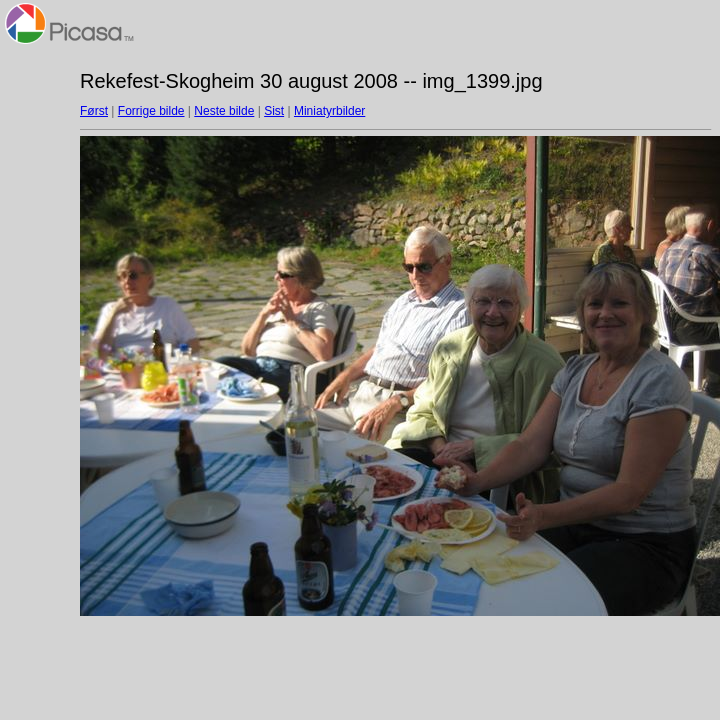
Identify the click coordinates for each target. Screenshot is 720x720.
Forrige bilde (151, 111)
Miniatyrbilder (329, 111)
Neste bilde (224, 111)
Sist (274, 111)
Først (94, 111)
